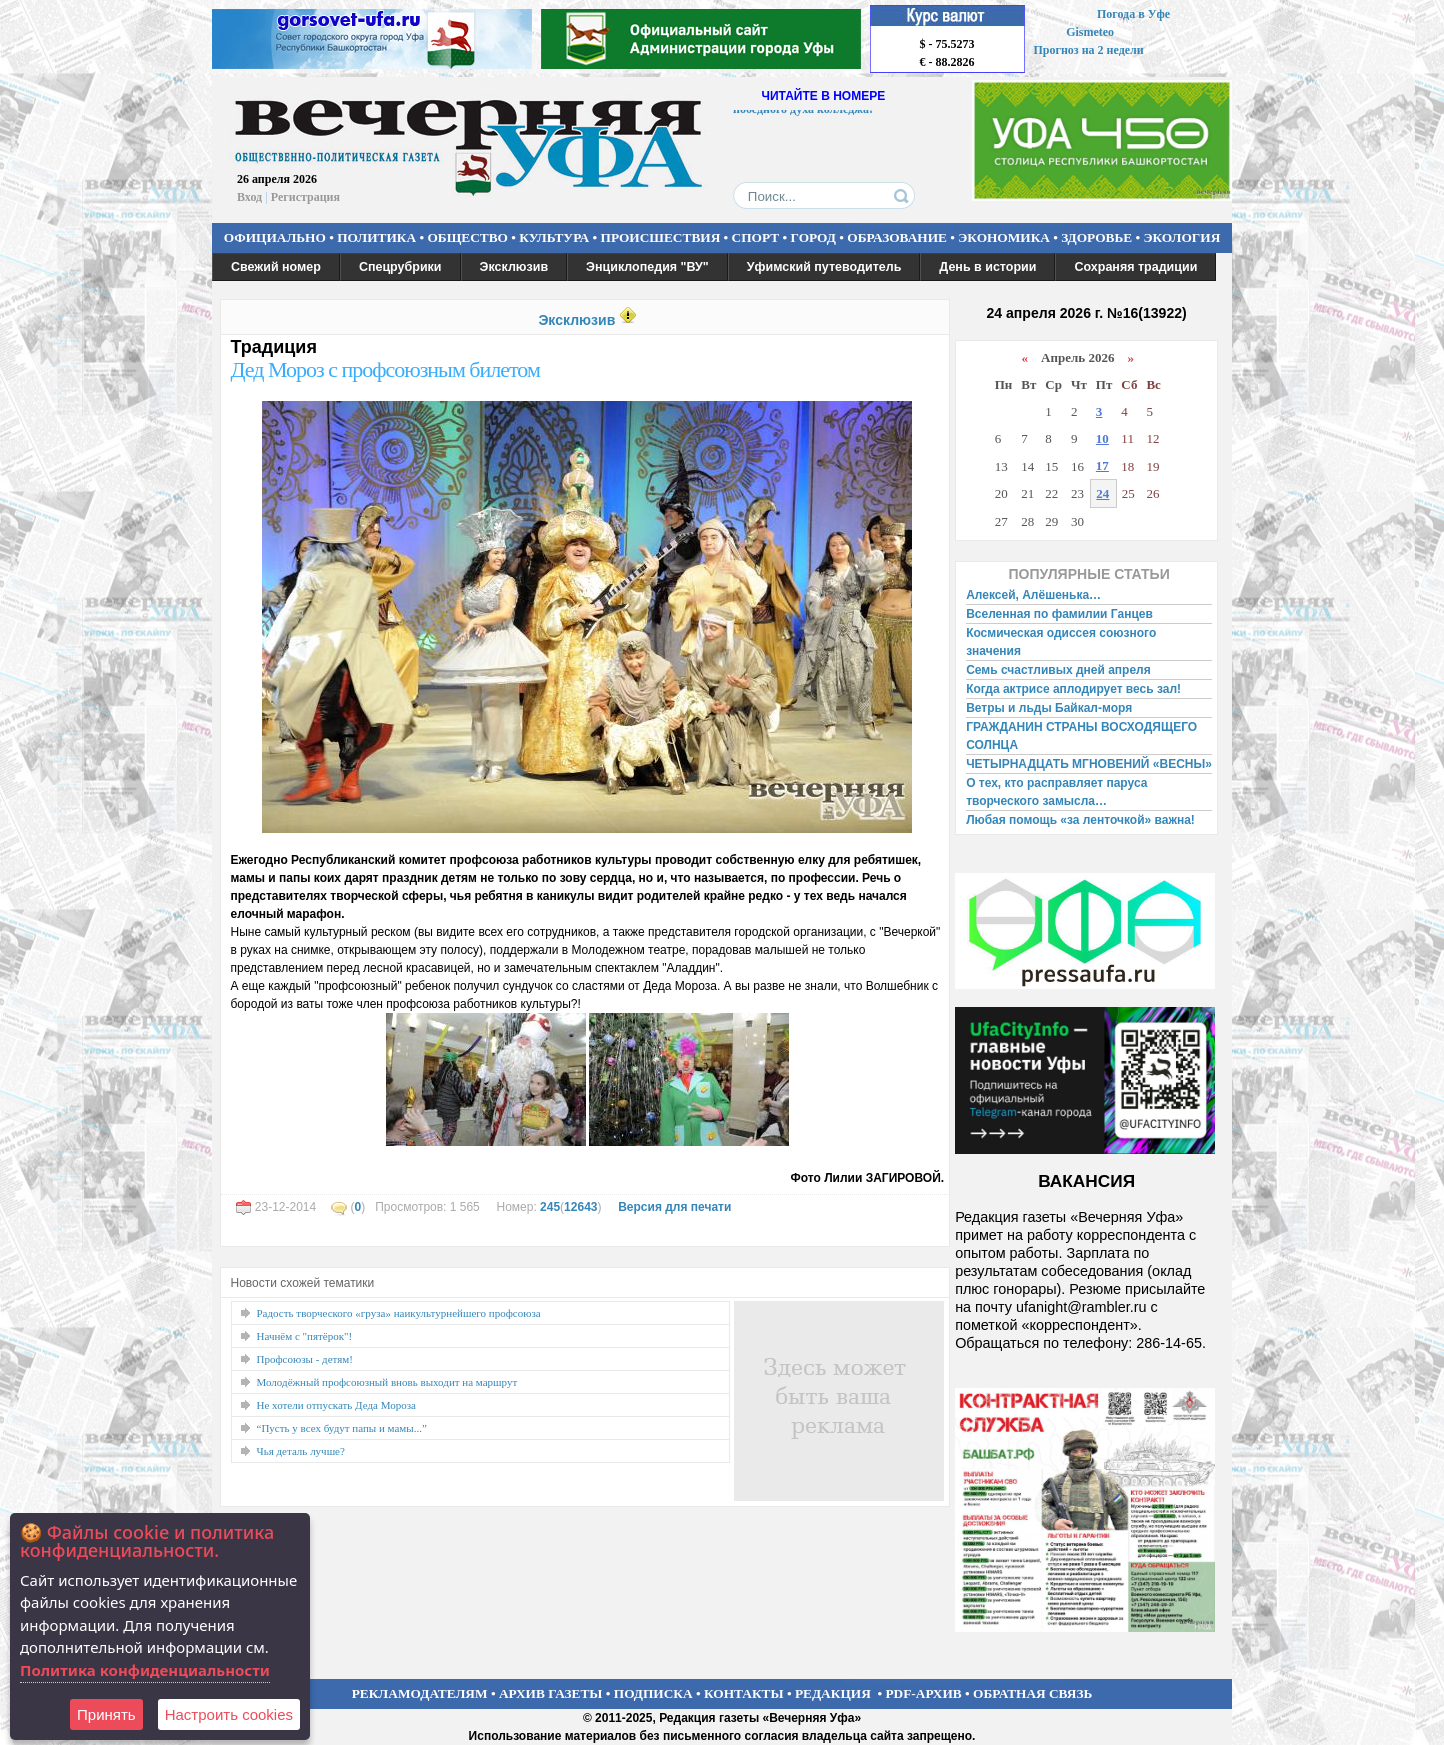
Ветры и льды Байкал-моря (1049, 708)
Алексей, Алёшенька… (1033, 595)
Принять (106, 1714)
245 (550, 1207)
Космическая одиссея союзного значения (1061, 642)
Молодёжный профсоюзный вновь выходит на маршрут (387, 1382)
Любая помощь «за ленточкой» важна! (1080, 820)
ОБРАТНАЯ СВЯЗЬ (1032, 1693)
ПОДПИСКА (653, 1693)
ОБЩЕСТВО (467, 237)
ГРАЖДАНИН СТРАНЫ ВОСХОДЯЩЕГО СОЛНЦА (1081, 736)
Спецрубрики (400, 267)
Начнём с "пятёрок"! (305, 1336)
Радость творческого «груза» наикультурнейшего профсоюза (399, 1313)
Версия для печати (674, 1207)
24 (1102, 493)
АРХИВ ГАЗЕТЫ (551, 1693)
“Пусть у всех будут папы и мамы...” (342, 1428)
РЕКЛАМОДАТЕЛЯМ (420, 1693)
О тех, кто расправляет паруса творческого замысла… (1056, 792)
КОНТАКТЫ (744, 1693)
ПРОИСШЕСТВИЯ (661, 237)
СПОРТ (756, 237)
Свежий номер (276, 267)
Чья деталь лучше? (301, 1451)
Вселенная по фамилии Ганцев (1059, 614)
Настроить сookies (229, 1714)
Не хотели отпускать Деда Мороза (336, 1405)
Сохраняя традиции (1135, 267)
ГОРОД (813, 237)
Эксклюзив (514, 267)
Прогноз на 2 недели (1089, 50)
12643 (580, 1207)
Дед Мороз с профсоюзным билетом (385, 369)
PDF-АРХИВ (923, 1693)
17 (1102, 465)
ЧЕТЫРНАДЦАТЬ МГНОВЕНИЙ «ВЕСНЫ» (1089, 764)
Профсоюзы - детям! (305, 1359)
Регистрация (305, 197)
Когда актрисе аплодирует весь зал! (1073, 689)
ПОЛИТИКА (376, 237)
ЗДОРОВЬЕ (1096, 237)
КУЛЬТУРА (554, 237)
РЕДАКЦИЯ (833, 1693)
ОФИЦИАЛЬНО (275, 237)
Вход (249, 197)
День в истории (987, 267)
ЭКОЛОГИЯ (1181, 237)
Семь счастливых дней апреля (1058, 670)
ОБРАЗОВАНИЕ (897, 237)
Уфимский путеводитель (824, 267)
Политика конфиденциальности (145, 1670)
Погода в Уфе (1133, 14)
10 (1102, 438)
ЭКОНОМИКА (1004, 237)
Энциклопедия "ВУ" (647, 267)
